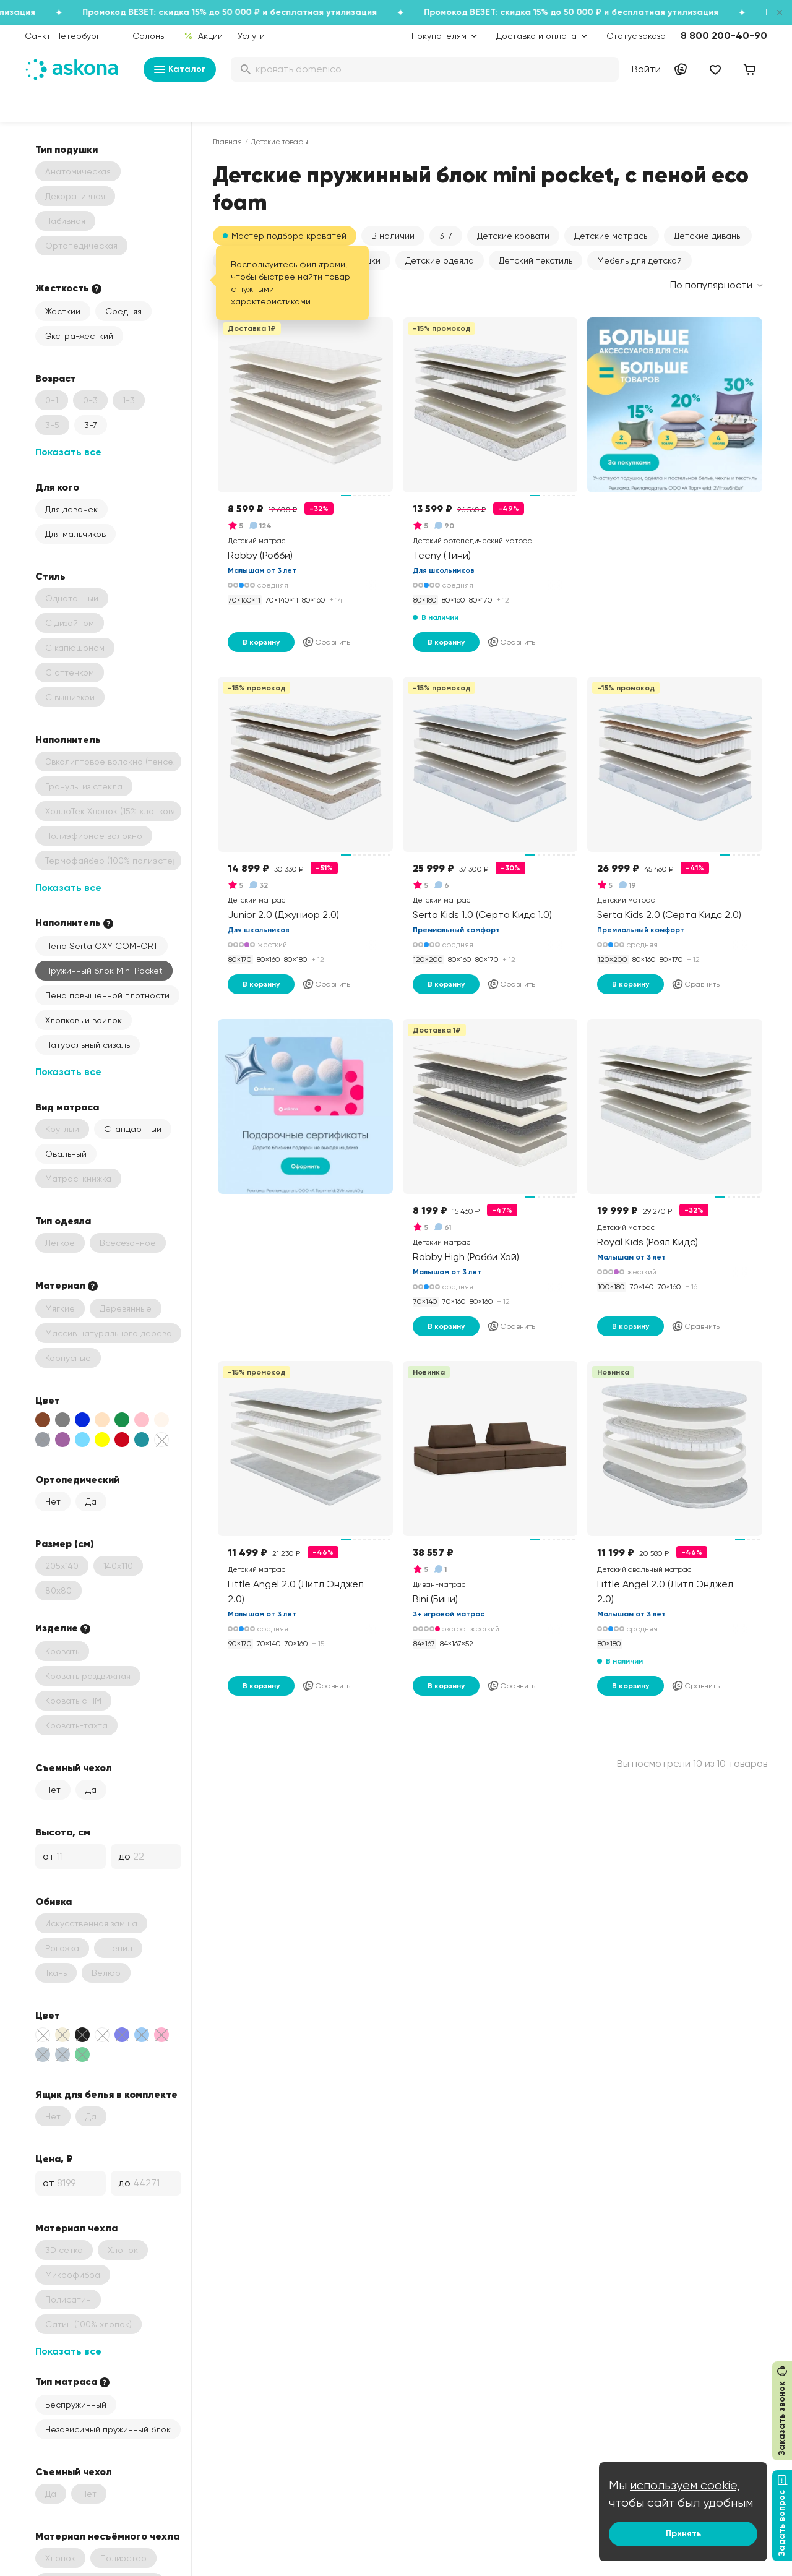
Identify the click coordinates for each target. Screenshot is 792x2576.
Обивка (53, 1901)
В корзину (261, 642)
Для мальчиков (75, 534)
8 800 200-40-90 (724, 35)
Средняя (123, 311)
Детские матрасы (611, 236)
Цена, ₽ (54, 2158)
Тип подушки (66, 149)
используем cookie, (685, 2485)
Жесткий (62, 311)
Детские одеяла (439, 260)
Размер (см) (64, 1543)
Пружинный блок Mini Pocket (104, 971)
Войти (646, 69)
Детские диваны (708, 236)
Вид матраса (67, 1107)
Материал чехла (76, 2228)
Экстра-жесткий (79, 336)
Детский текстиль (535, 260)
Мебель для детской (639, 260)
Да (91, 1501)
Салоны (149, 36)
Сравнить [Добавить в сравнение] (326, 642)
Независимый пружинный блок (108, 2429)
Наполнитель (68, 739)
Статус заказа (636, 36)
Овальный (66, 1154)
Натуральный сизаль (87, 1045)
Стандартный (132, 1129)
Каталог (179, 69)
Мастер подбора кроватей (288, 236)
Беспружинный (75, 2405)
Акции (203, 36)
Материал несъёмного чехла (107, 2536)
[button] (392, 236)
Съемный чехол (73, 1767)
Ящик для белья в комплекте (106, 2094)
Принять (683, 2533)
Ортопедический (77, 1479)
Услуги (251, 36)
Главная (227, 141)
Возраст (55, 378)
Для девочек (71, 509)
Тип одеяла (63, 1220)
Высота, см (62, 1832)
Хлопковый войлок (83, 1020)
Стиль (50, 576)
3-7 (90, 425)
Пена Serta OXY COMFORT (101, 946)
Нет (53, 1501)
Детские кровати (513, 236)
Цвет (47, 1400)
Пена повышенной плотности (107, 995)
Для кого (57, 487)
